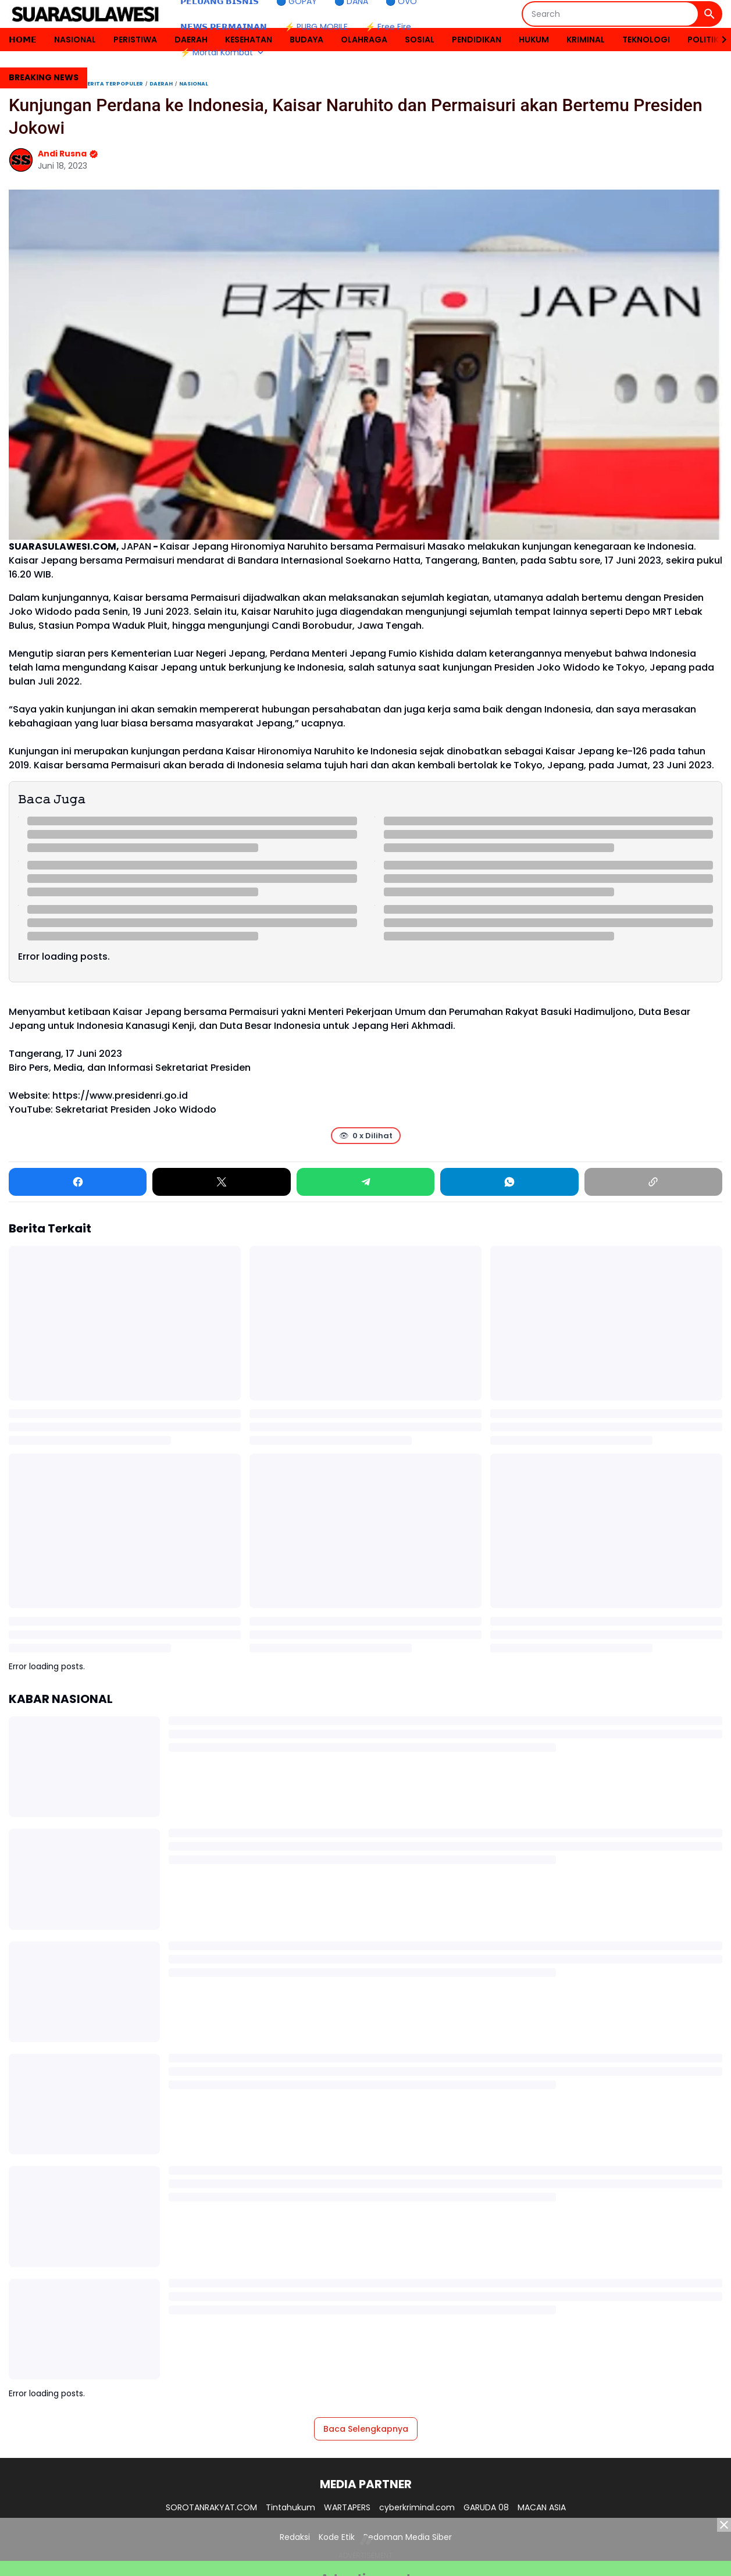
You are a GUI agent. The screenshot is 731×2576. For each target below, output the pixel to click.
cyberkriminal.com (417, 2507)
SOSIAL (419, 39)
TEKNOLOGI (646, 39)
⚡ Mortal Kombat (223, 52)
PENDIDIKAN (476, 39)
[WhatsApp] (509, 1182)
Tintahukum (290, 2507)
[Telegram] (365, 1182)
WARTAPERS (347, 2507)
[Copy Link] (653, 1182)
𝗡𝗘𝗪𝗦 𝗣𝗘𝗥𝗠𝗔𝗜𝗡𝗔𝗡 (223, 27)
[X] (221, 1182)
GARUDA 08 (486, 2507)
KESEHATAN (248, 39)
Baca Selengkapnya (365, 2429)
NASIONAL (75, 39)
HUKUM (534, 39)
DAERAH (191, 39)
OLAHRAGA (364, 39)
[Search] (610, 14)
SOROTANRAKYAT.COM (211, 2507)
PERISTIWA (135, 39)
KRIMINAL (585, 39)
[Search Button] (709, 14)
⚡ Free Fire (388, 27)
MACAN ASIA (542, 2507)
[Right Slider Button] (719, 39)
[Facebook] (78, 1182)
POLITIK (703, 39)
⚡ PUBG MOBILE (316, 27)
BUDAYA (306, 39)
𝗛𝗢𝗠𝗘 (23, 39)
